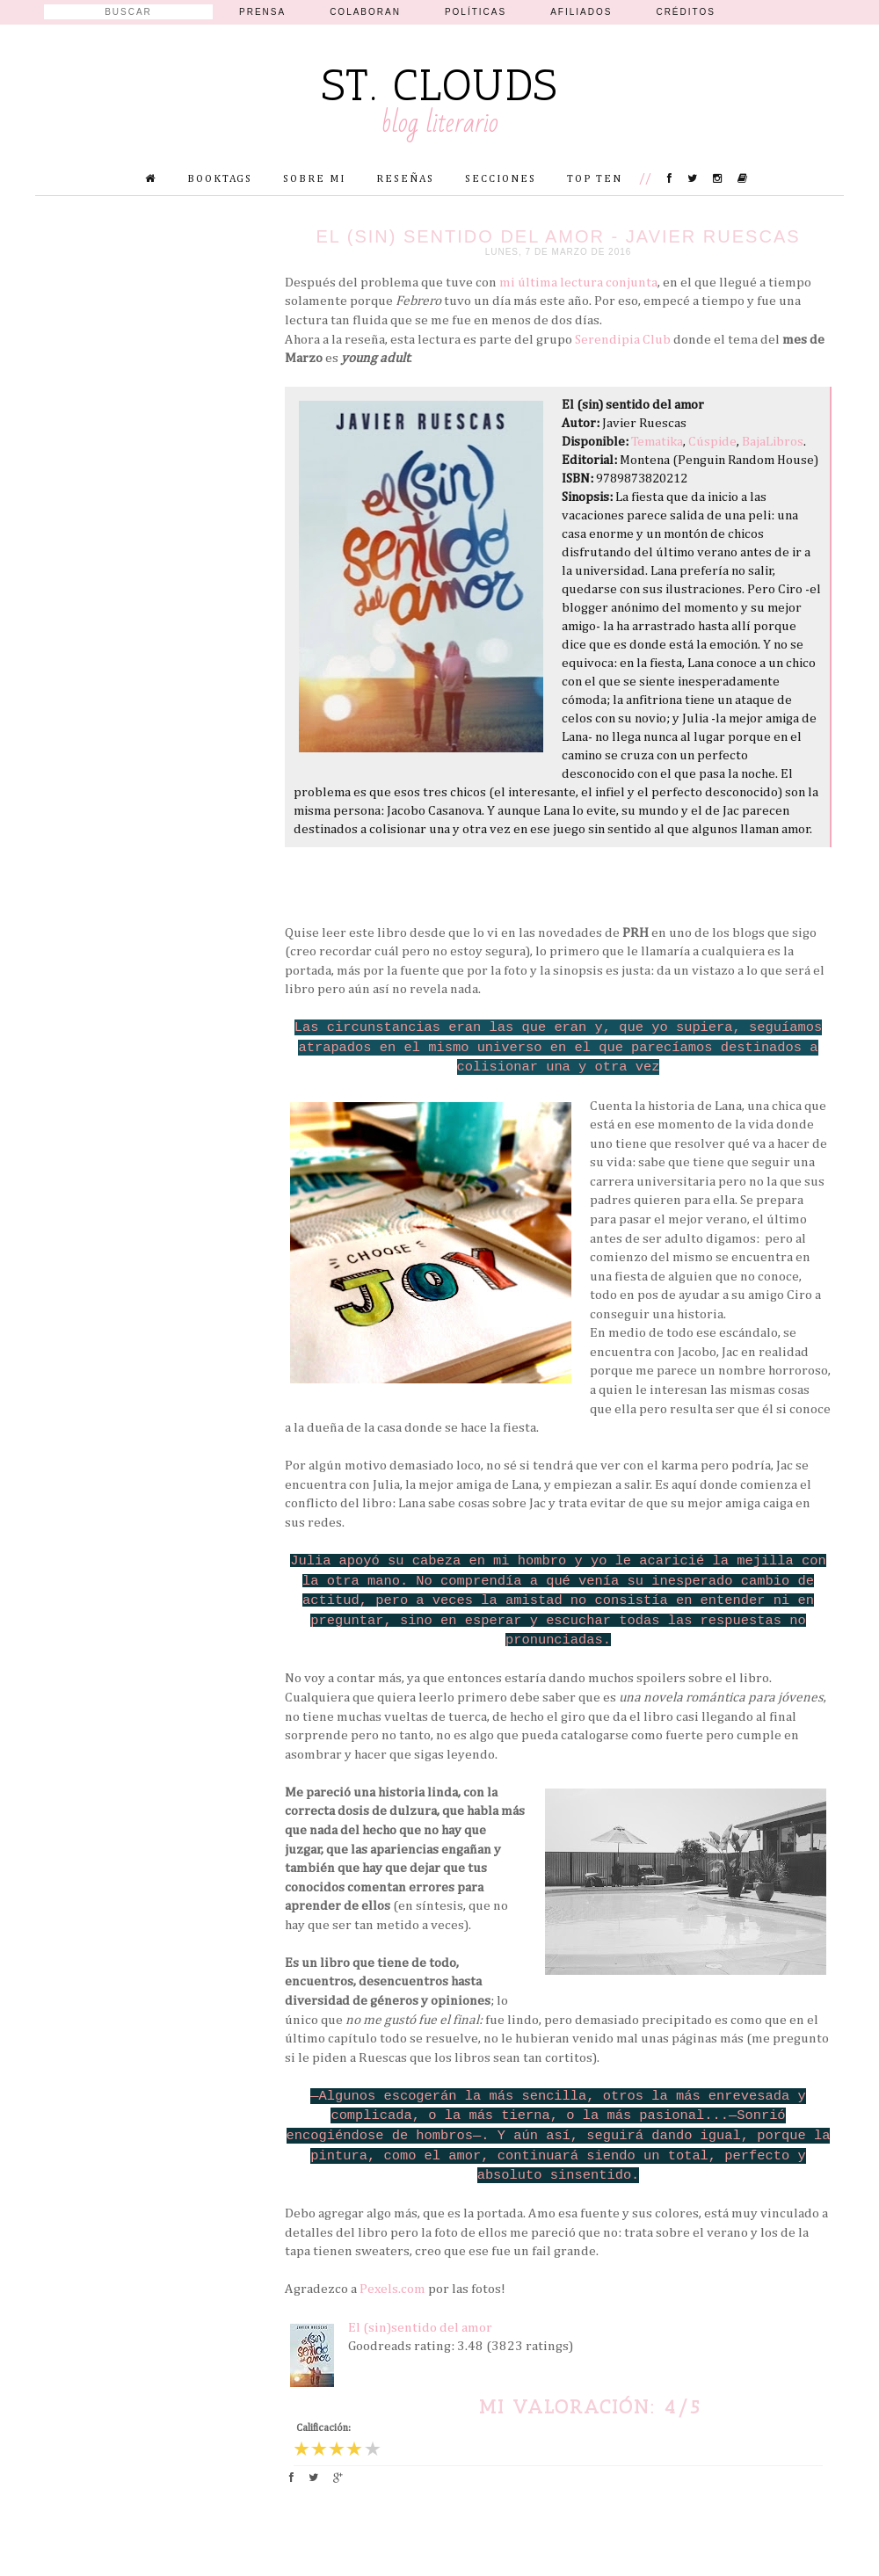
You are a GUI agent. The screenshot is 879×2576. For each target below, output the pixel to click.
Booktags (219, 179)
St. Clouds (440, 85)
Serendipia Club (623, 339)
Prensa (262, 12)
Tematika (657, 441)
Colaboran (365, 12)
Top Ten (594, 179)
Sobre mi (314, 179)
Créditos (686, 12)
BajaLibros (772, 441)
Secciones (500, 179)
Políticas (475, 12)
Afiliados (581, 12)
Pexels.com (392, 2289)
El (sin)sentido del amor (420, 2327)
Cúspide (712, 441)
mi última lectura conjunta (578, 282)
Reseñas (405, 179)
